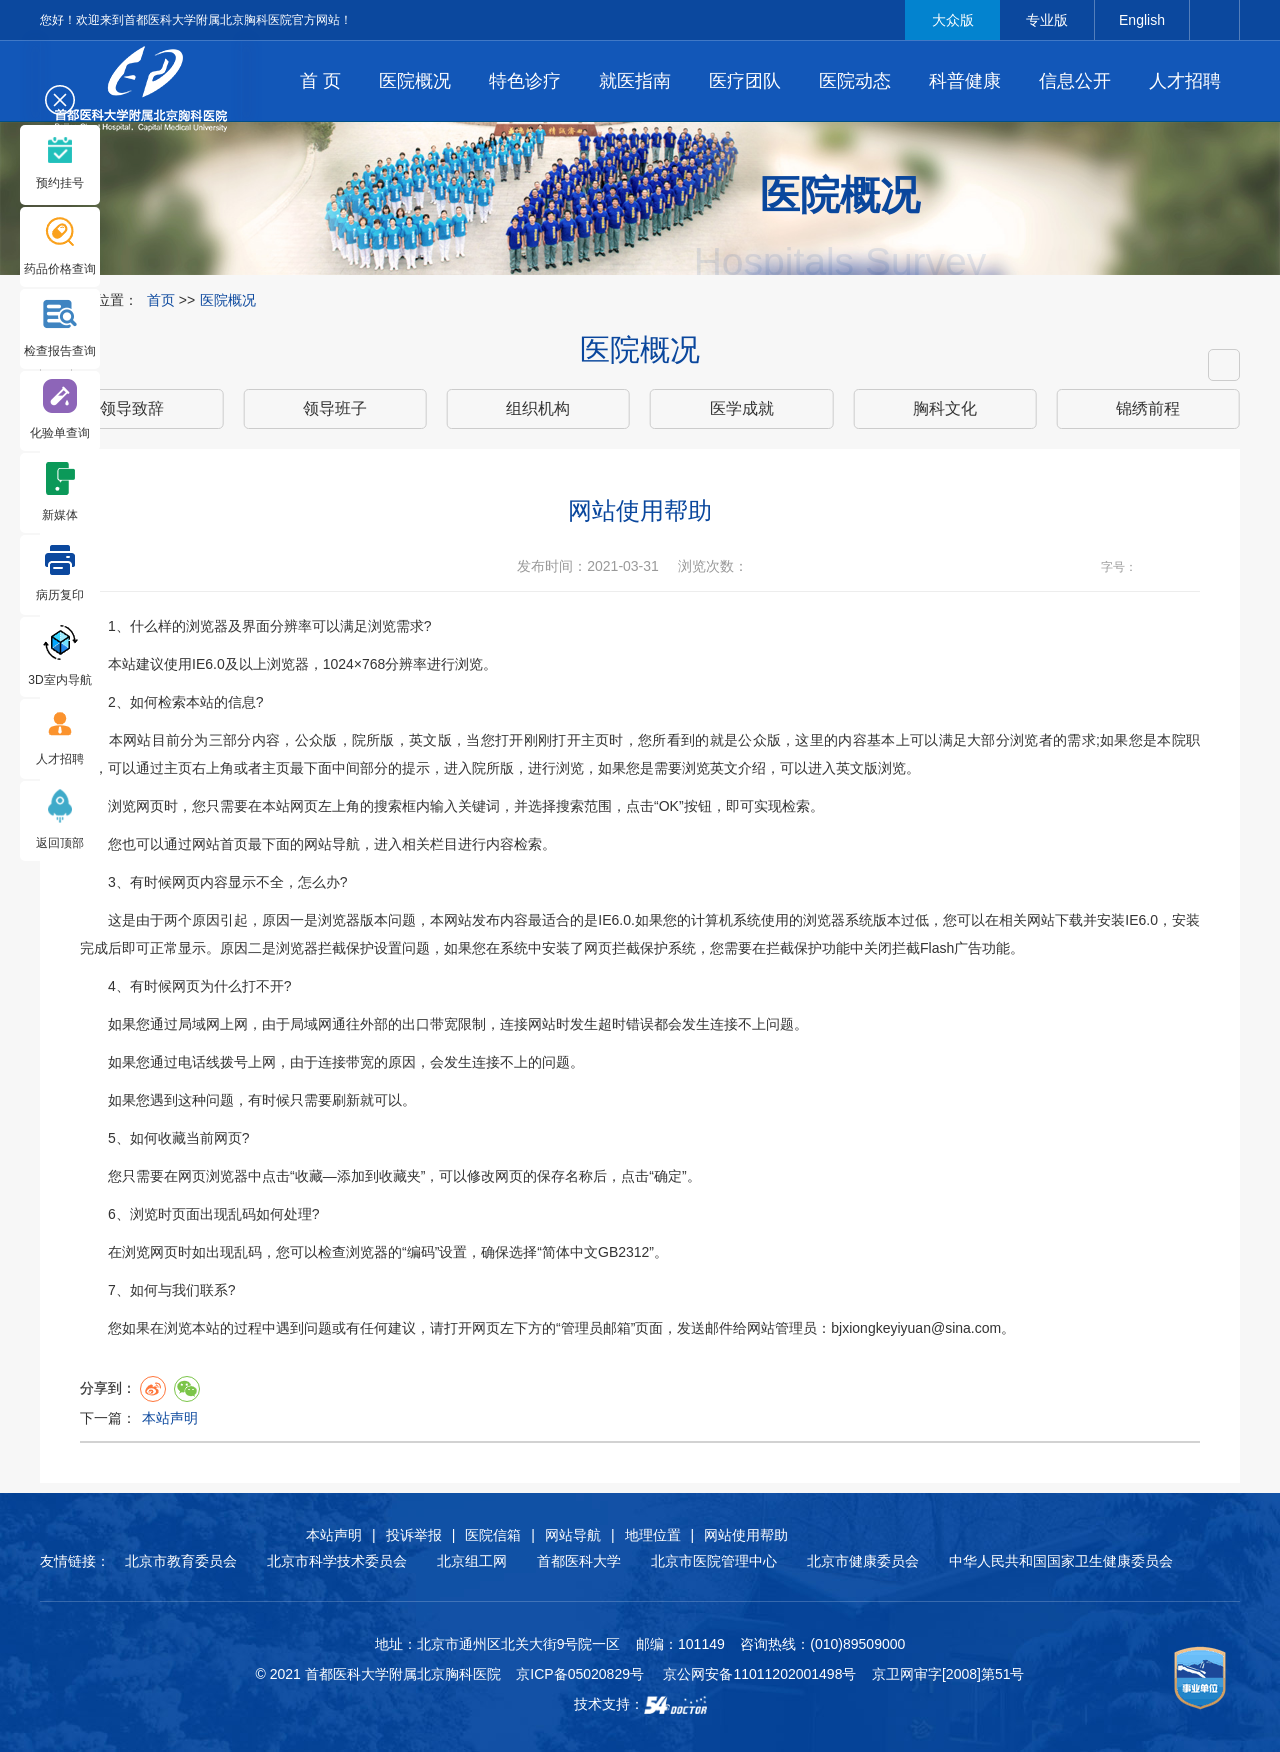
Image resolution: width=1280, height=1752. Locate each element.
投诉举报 (414, 1535)
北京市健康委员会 (863, 1561)
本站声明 (170, 1418)
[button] (1224, 365)
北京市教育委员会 (181, 1561)
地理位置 (653, 1535)
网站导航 (573, 1535)
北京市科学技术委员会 (337, 1561)
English (1142, 20)
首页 (161, 300)
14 (1188, 567)
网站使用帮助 (746, 1535)
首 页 (320, 81)
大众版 (953, 20)
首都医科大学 (579, 1561)
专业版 (1047, 20)
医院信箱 (493, 1535)
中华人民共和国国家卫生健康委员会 (1061, 1561)
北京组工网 (472, 1561)
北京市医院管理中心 (714, 1561)
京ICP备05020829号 (580, 1674)
